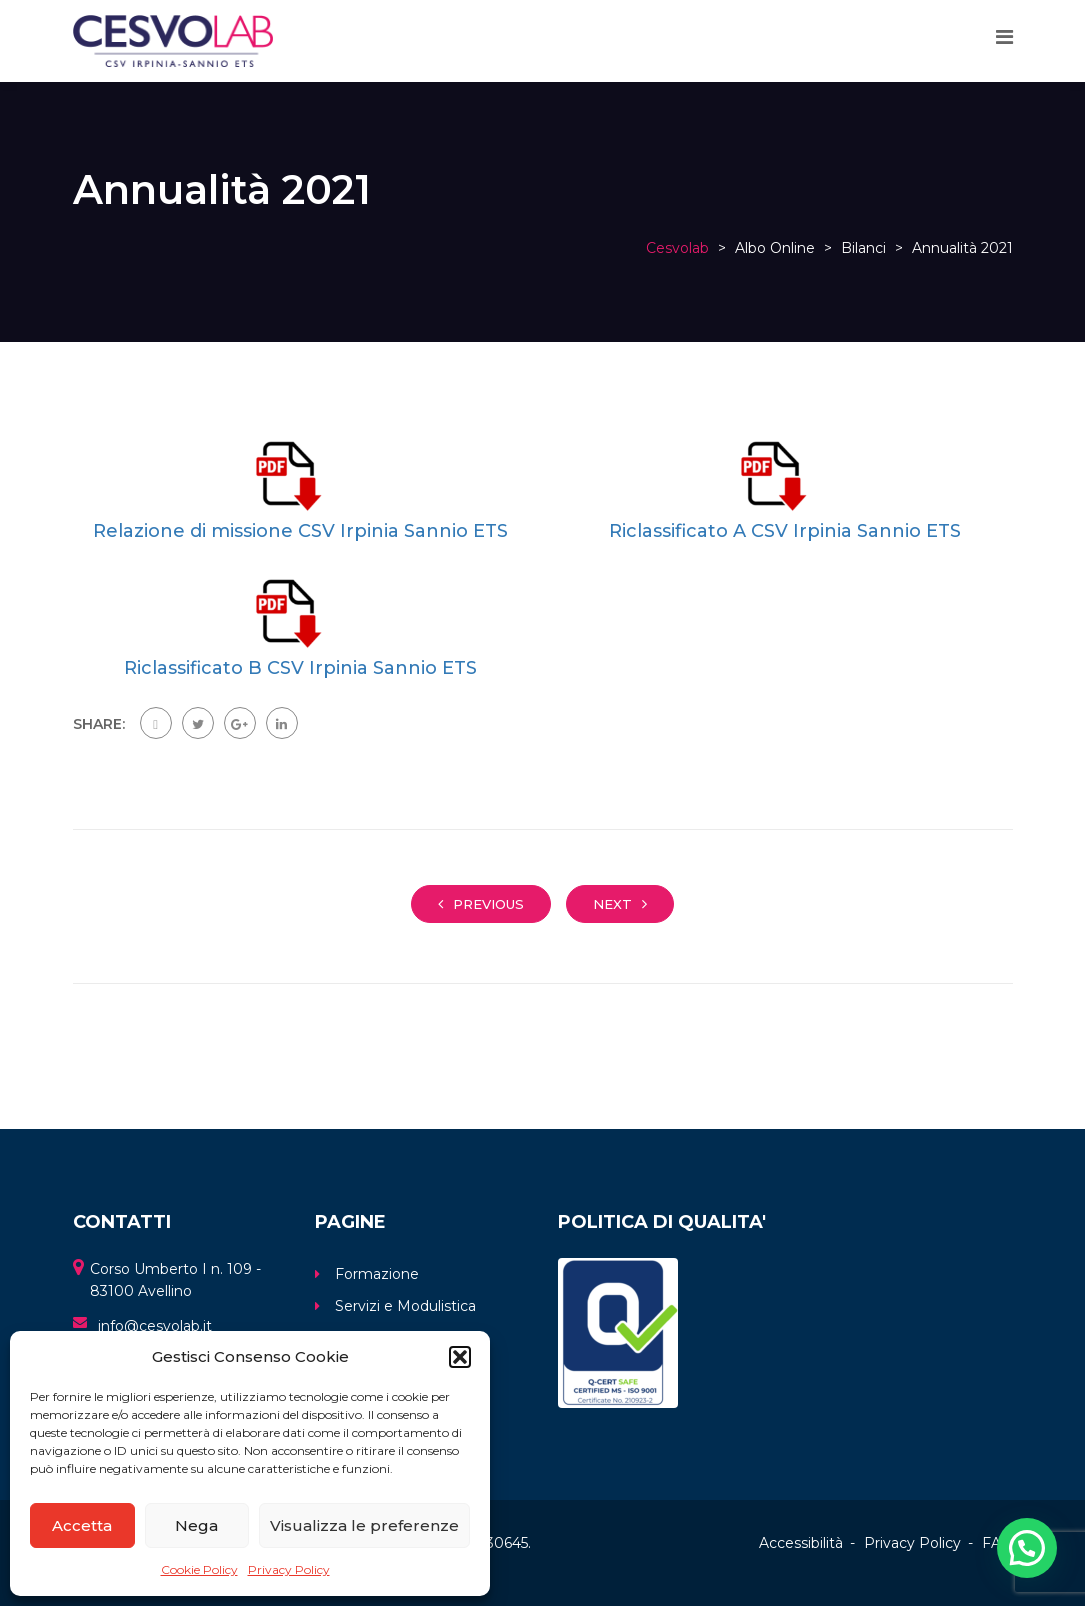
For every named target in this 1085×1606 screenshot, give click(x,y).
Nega (196, 1525)
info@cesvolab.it (155, 1326)
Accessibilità (801, 1543)
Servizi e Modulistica (405, 1306)
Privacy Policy (289, 1569)
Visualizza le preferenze (364, 1525)
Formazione (377, 1274)
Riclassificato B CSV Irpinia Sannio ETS (300, 668)
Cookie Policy (199, 1569)
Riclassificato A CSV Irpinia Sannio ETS (785, 531)
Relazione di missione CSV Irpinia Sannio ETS (300, 531)
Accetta (82, 1525)
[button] (460, 1357)
